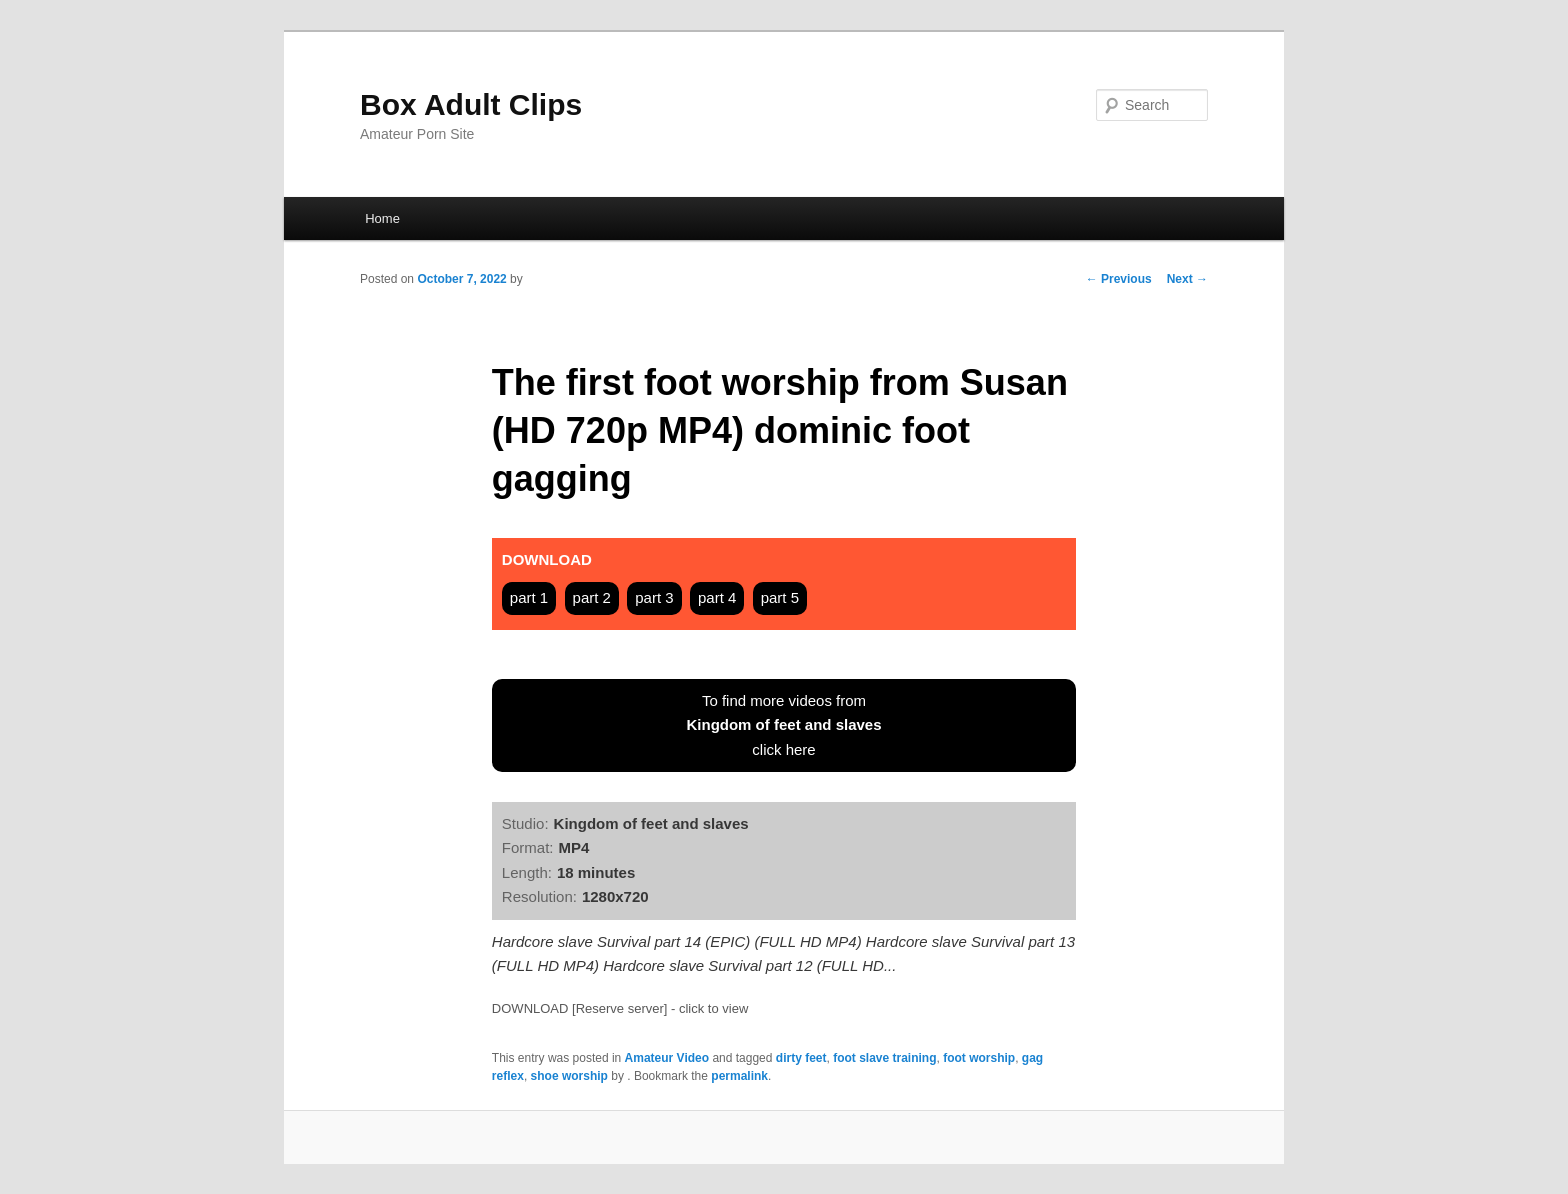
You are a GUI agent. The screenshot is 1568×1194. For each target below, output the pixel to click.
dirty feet (801, 1058)
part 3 (654, 597)
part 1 (529, 597)
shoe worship (569, 1076)
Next (1187, 279)
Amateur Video (667, 1058)
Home (382, 218)
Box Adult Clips (471, 104)
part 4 (717, 597)
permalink (739, 1076)
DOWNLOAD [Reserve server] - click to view (620, 1008)
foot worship (979, 1058)
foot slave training (884, 1058)
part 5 (780, 597)
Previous (1119, 279)
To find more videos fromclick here (783, 725)
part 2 (592, 597)
